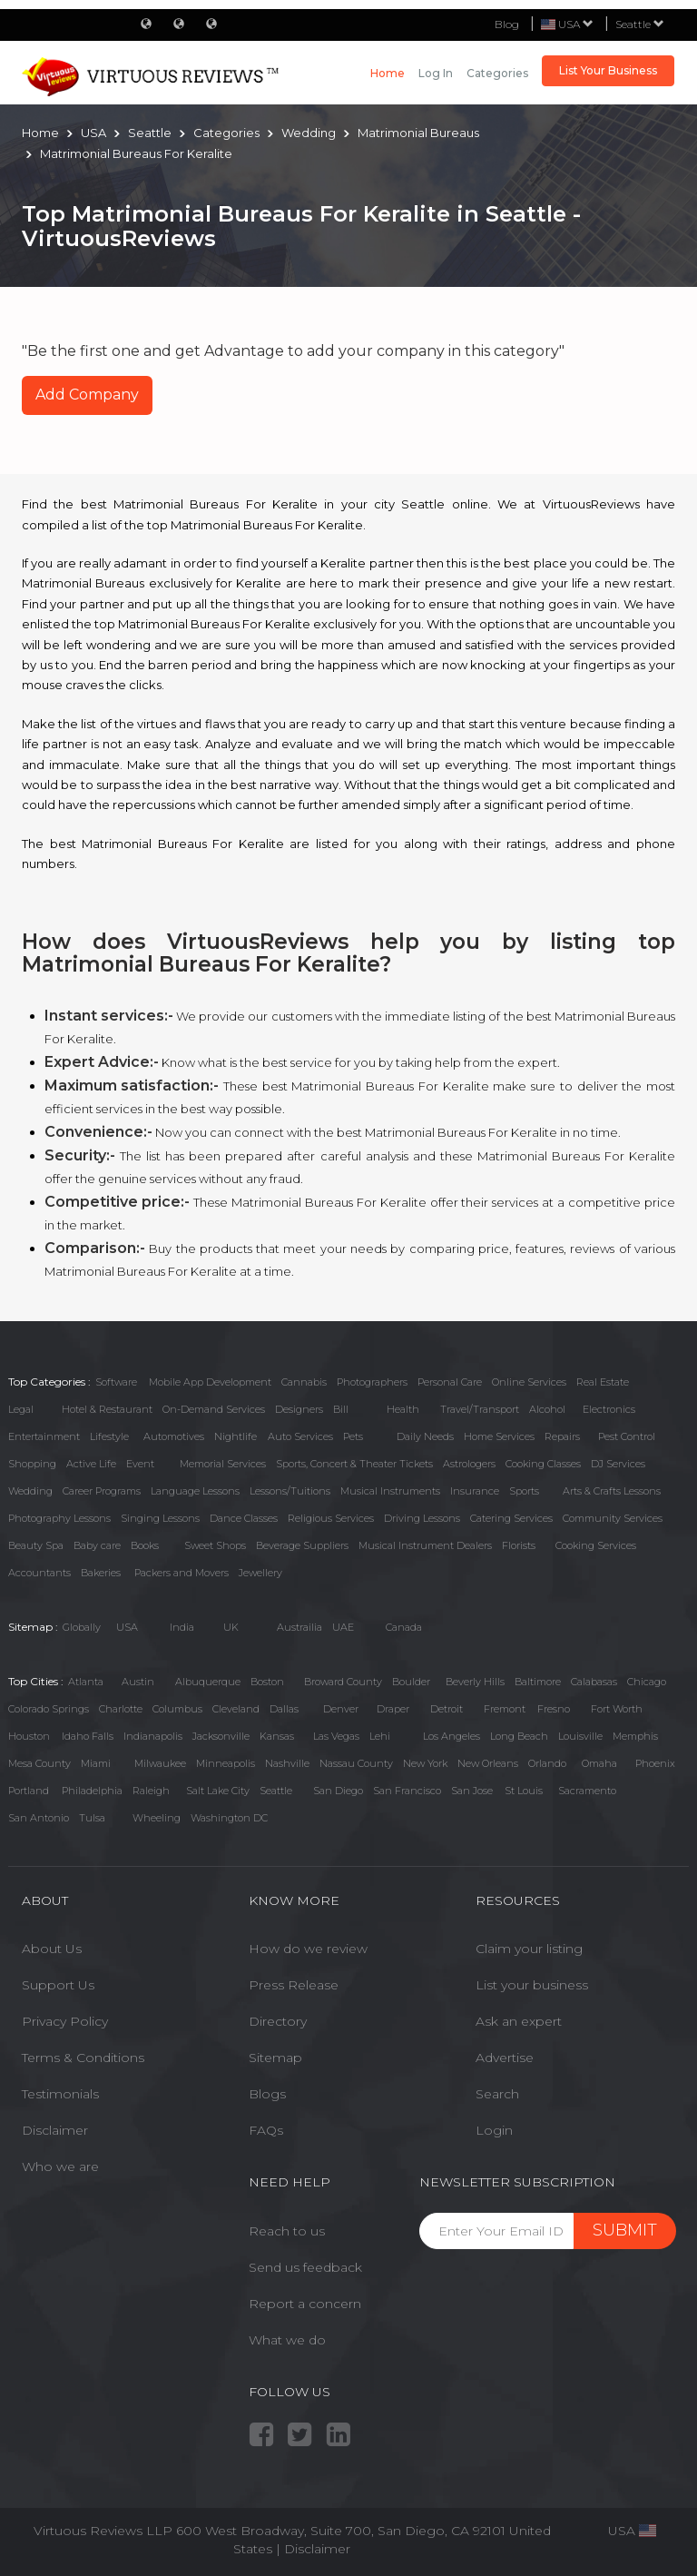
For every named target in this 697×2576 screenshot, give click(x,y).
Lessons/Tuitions (290, 1491)
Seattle (639, 24)
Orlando (547, 1763)
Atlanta (85, 1681)
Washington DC (229, 1817)
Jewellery (260, 1572)
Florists (518, 1545)
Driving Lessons (422, 1518)
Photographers (372, 1382)
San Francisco (407, 1790)
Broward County (343, 1681)
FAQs (266, 2130)
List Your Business (608, 70)
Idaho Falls (87, 1736)
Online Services (529, 1382)
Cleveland (236, 1709)
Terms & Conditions (83, 2057)
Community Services (613, 1518)
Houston (29, 1736)
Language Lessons (195, 1491)
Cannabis (304, 1382)
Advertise (505, 2057)
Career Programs (102, 1491)
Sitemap (275, 2057)
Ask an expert (519, 2021)
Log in (435, 73)
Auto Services (300, 1436)
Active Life (91, 1463)
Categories (497, 73)
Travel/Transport (479, 1409)
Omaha (599, 1763)
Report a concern (305, 2303)
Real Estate (602, 1382)
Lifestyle (109, 1436)
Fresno (553, 1709)
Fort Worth (617, 1709)
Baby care (97, 1545)
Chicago (646, 1681)
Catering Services (511, 1518)
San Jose (472, 1790)
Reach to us (287, 2231)
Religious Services (331, 1518)
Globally (82, 1627)
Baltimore (538, 1681)
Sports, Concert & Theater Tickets (354, 1463)
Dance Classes (244, 1518)
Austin (138, 1681)
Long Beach (519, 1736)
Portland (28, 1790)
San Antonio (38, 1817)
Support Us (58, 1985)
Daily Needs (425, 1436)
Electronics (609, 1409)
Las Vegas (336, 1736)
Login (494, 2130)
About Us (52, 1948)
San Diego (338, 1790)
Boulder (411, 1681)
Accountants (39, 1572)
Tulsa (92, 1817)
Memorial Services (223, 1463)
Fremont (504, 1709)
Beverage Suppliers (302, 1545)
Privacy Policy (65, 2021)
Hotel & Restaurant (107, 1409)
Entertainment (44, 1436)
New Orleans (487, 1763)
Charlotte (120, 1709)
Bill (340, 1409)
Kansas (277, 1736)
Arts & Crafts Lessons (612, 1491)
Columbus (177, 1709)
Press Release (294, 1985)
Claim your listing (529, 1948)
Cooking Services (595, 1545)
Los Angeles (451, 1736)
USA (127, 1627)
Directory (278, 2021)
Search (497, 2094)
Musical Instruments (390, 1491)
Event (140, 1463)
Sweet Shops (215, 1545)
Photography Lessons (59, 1518)
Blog (507, 24)
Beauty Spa (36, 1545)
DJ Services (618, 1463)
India (182, 1627)
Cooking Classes (543, 1463)
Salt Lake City (218, 1790)
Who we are (60, 2166)
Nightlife (235, 1436)
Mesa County (39, 1763)
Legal (21, 1409)
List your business (532, 1985)
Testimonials (60, 2094)
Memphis (635, 1736)
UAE (343, 1627)
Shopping (32, 1463)
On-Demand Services (213, 1409)
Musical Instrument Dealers (425, 1545)
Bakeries (101, 1572)
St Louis (524, 1790)
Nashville (287, 1763)
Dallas (284, 1709)
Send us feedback (305, 2267)
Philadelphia (92, 1790)
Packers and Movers (181, 1572)
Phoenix (655, 1763)
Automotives (173, 1436)
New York (425, 1763)
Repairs (562, 1436)
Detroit (446, 1709)
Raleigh (151, 1790)
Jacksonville (221, 1736)
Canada (404, 1627)
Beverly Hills (475, 1681)
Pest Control (626, 1436)
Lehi (379, 1736)
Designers (299, 1409)
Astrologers (469, 1463)
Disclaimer (55, 2130)
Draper (393, 1709)
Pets (353, 1436)
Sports (524, 1491)
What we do (287, 2340)
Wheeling (157, 1817)
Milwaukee (160, 1763)
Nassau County (356, 1763)
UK (231, 1627)
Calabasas (594, 1681)
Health (403, 1409)
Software (116, 1382)
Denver (340, 1709)
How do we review (308, 1948)
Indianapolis (152, 1736)
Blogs (267, 2094)
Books (145, 1545)
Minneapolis (225, 1763)
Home (387, 73)
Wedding (30, 1491)
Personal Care (449, 1382)
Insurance (474, 1491)
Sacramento (587, 1790)
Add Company (87, 394)
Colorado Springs (48, 1709)
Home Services (499, 1436)
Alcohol (547, 1409)
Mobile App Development (210, 1382)
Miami (96, 1763)
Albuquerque (208, 1681)
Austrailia (299, 1627)
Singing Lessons (160, 1518)
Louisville (580, 1736)
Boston (267, 1681)
